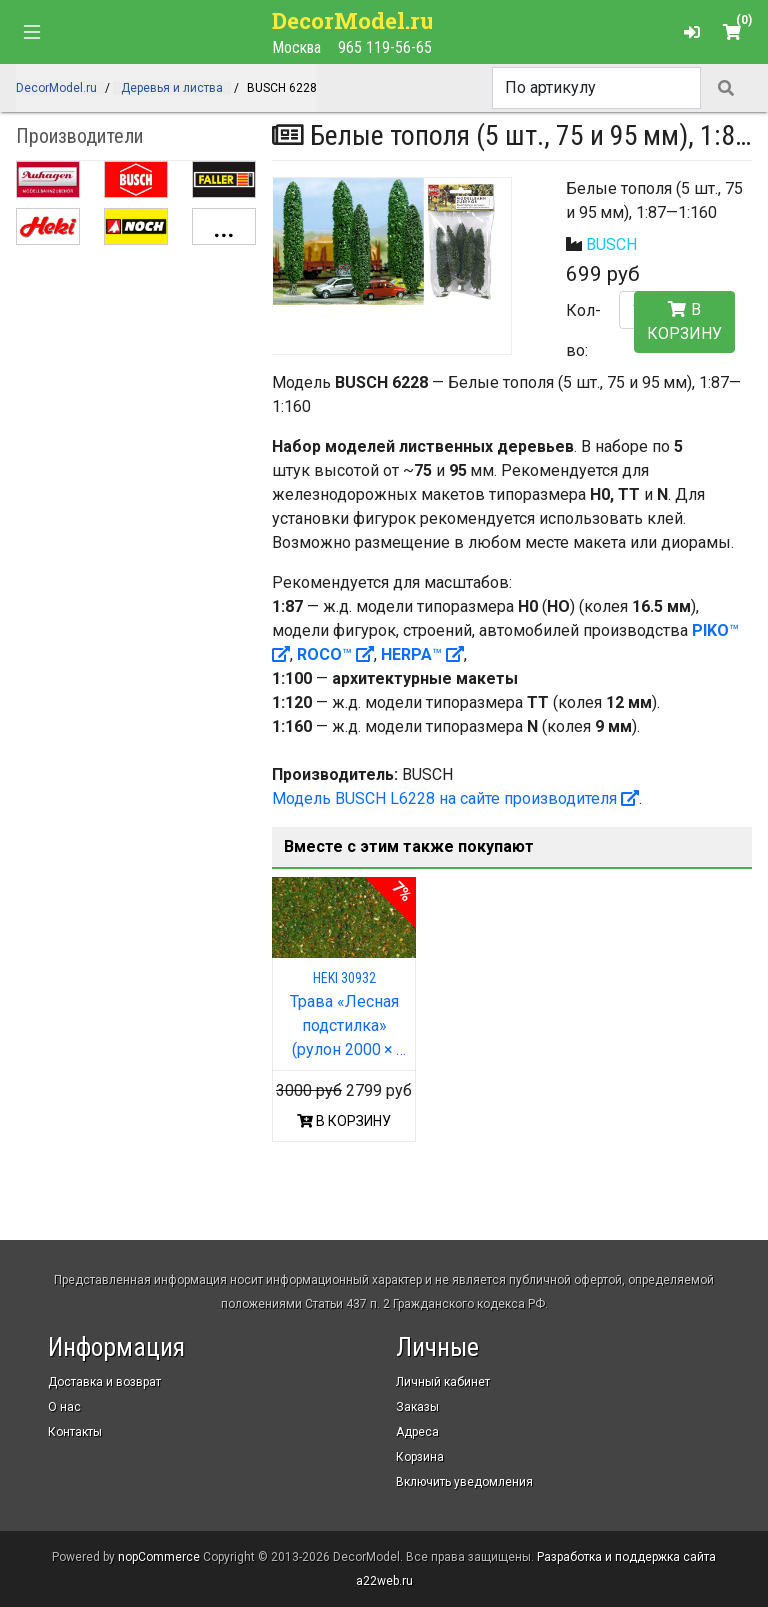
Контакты (75, 1432)
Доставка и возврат (104, 1382)
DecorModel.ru (353, 20)
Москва (296, 47)
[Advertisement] (136, 371)
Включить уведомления (464, 1482)
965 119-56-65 (385, 47)
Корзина (420, 1457)
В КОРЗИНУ (344, 1121)
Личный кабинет (443, 1382)
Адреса (417, 1432)
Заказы (417, 1407)
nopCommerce (159, 1557)
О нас (64, 1407)
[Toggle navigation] (32, 32)
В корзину (684, 321)
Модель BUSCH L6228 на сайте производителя (455, 798)
